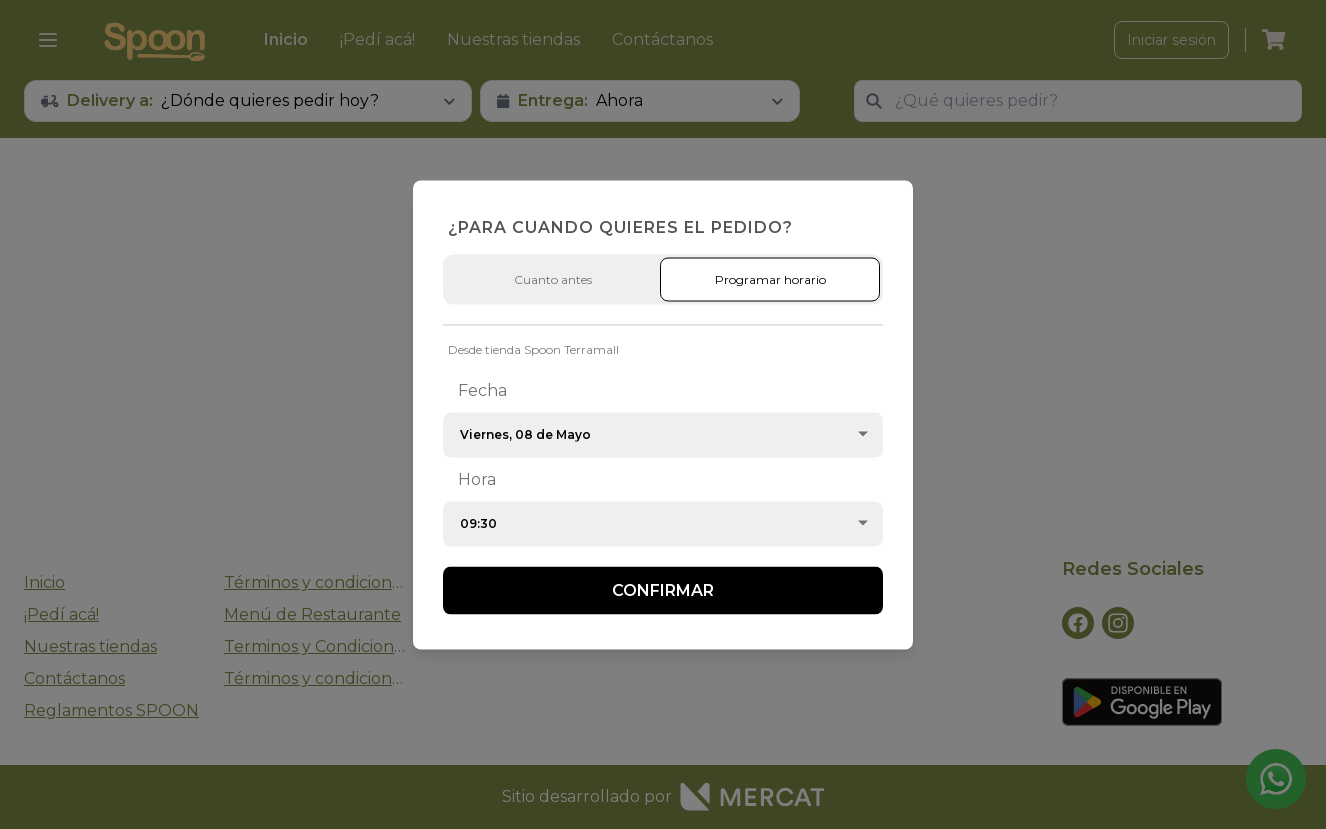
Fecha (482, 389)
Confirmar (663, 589)
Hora (477, 478)
